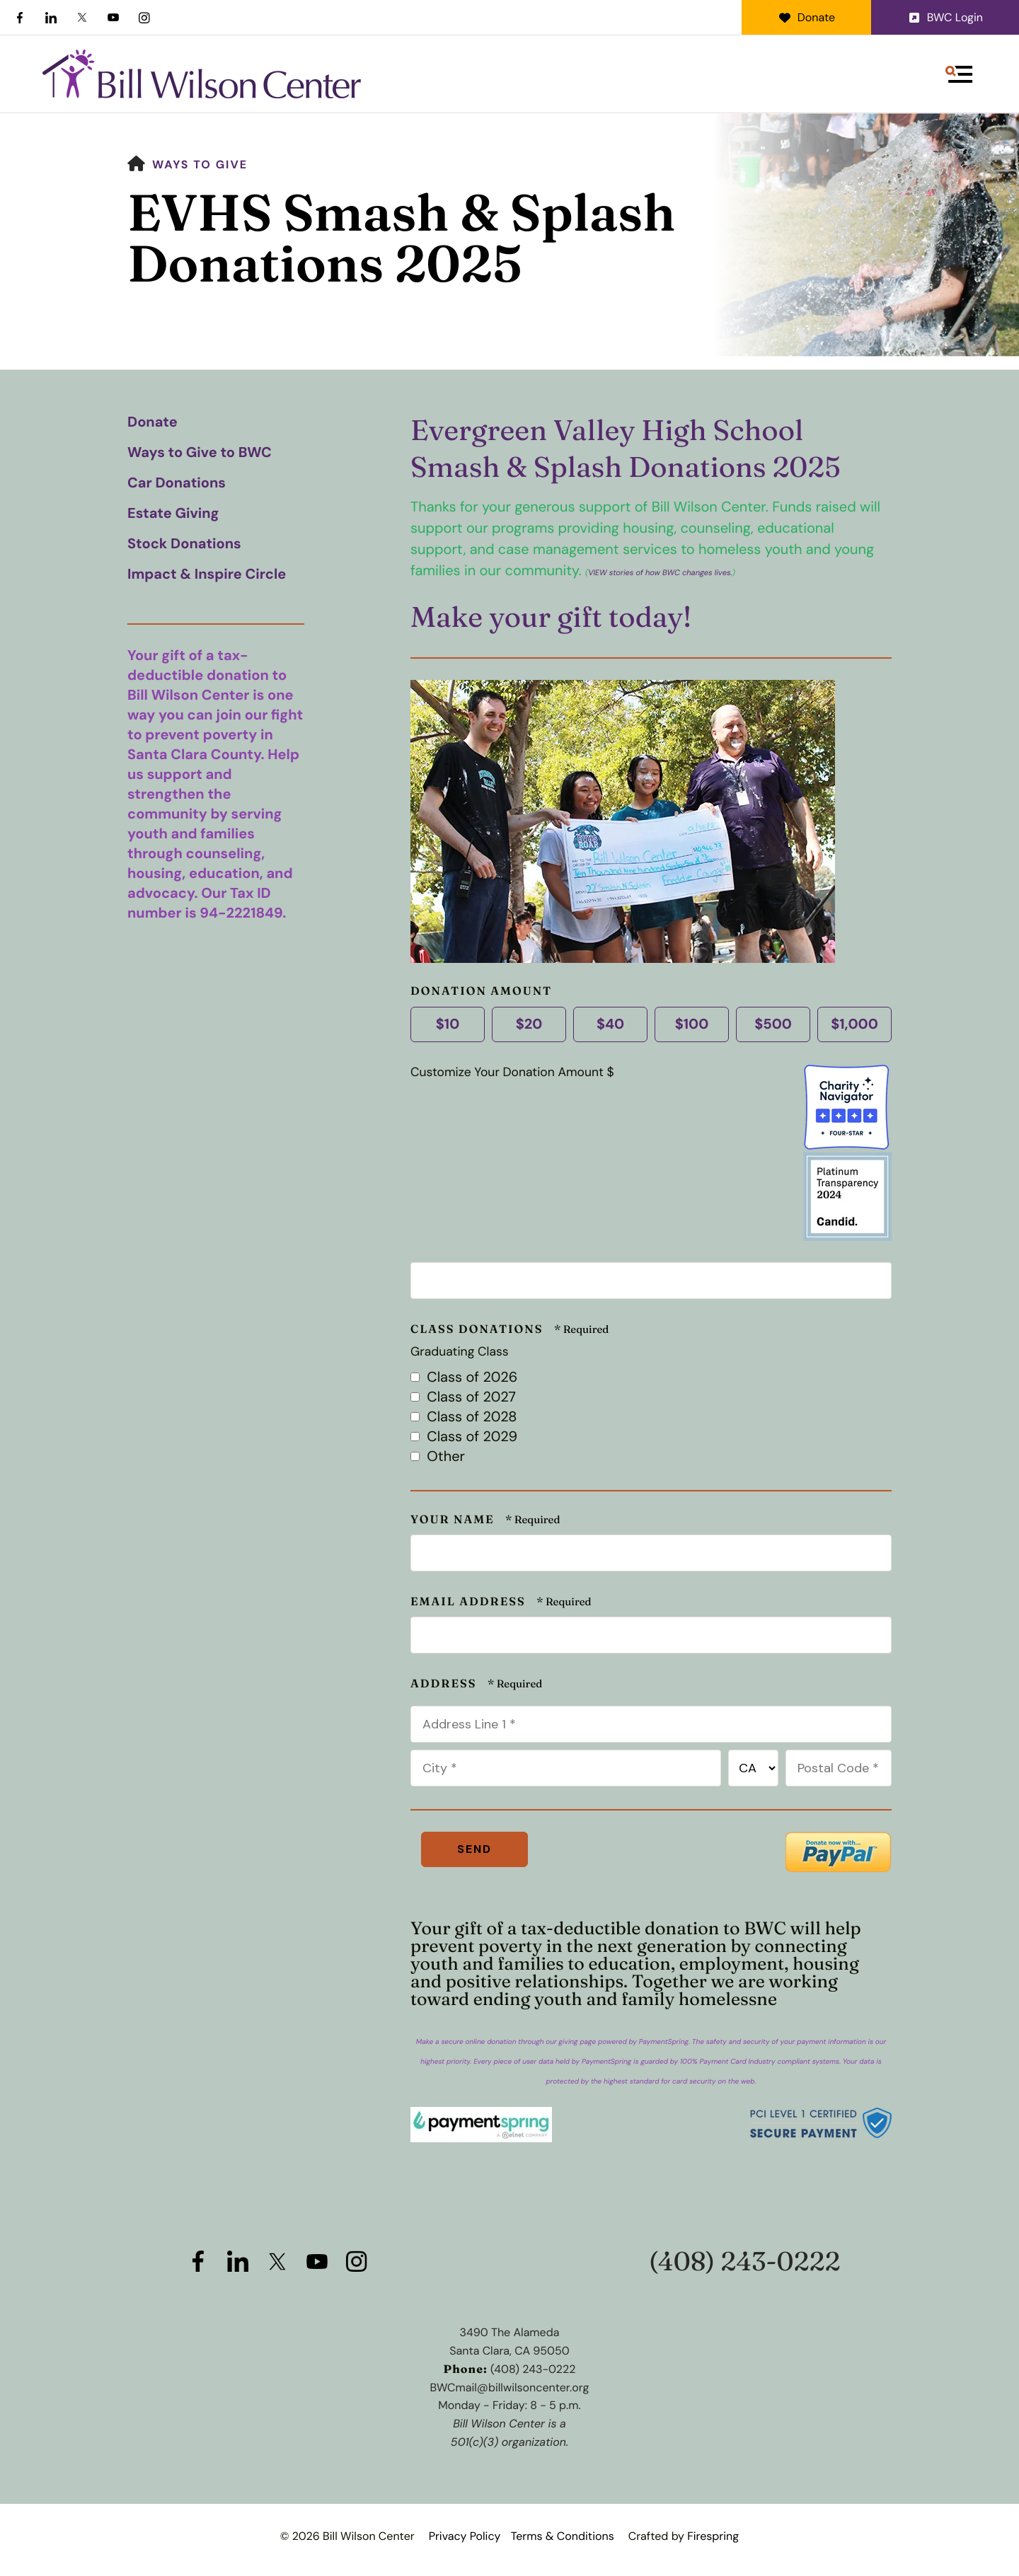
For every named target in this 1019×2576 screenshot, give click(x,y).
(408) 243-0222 (745, 2261)
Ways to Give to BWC (199, 453)
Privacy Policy (465, 2536)
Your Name (454, 1520)
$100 (690, 1024)
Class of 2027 (463, 1397)
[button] (959, 74)
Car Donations (176, 483)
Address (445, 1684)
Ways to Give (200, 164)
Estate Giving (173, 513)
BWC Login (945, 17)
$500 (771, 1024)
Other (437, 1457)
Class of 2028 (463, 1417)
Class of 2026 (463, 1377)
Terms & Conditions (562, 2536)
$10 (445, 1024)
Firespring (713, 2536)
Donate (806, 17)
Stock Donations (184, 544)
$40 (608, 1024)
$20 (527, 1024)
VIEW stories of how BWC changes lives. (660, 573)
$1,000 (852, 1024)
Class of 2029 (463, 1437)
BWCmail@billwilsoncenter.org (509, 2387)
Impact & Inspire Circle (206, 574)
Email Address (469, 1602)
